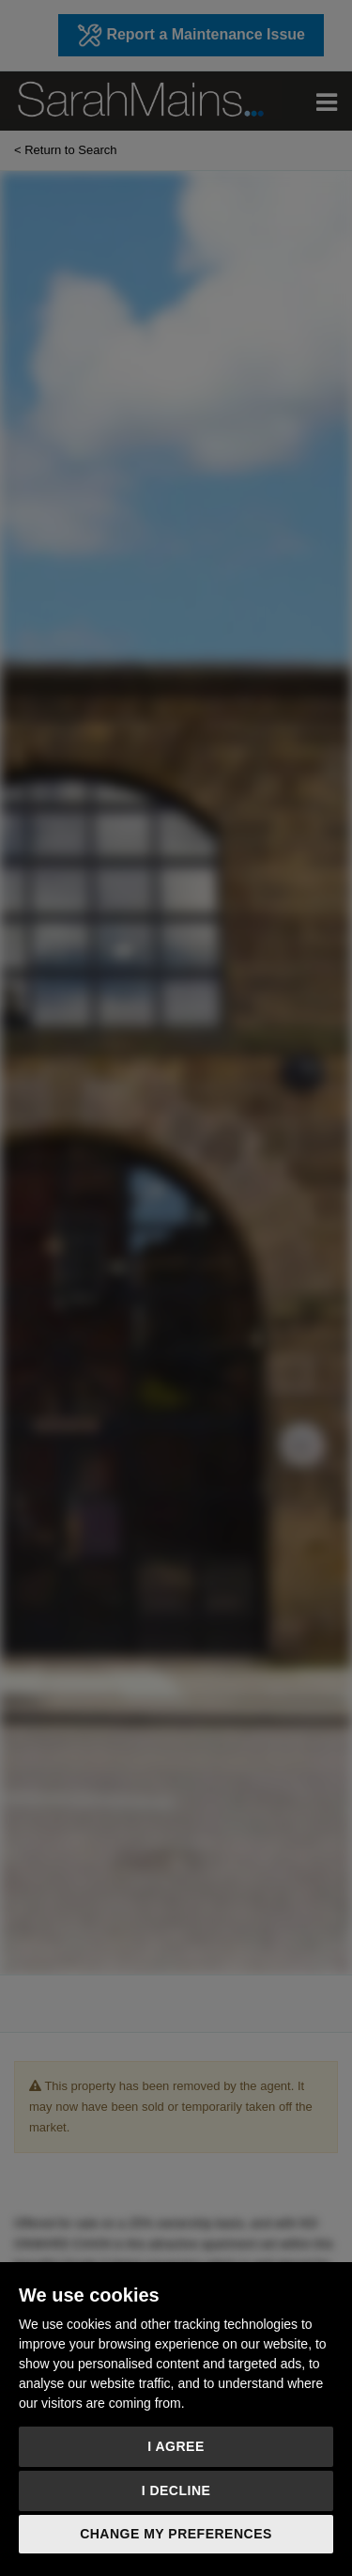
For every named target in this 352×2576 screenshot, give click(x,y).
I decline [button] (176, 2490)
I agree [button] (176, 2446)
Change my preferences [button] (176, 2533)
